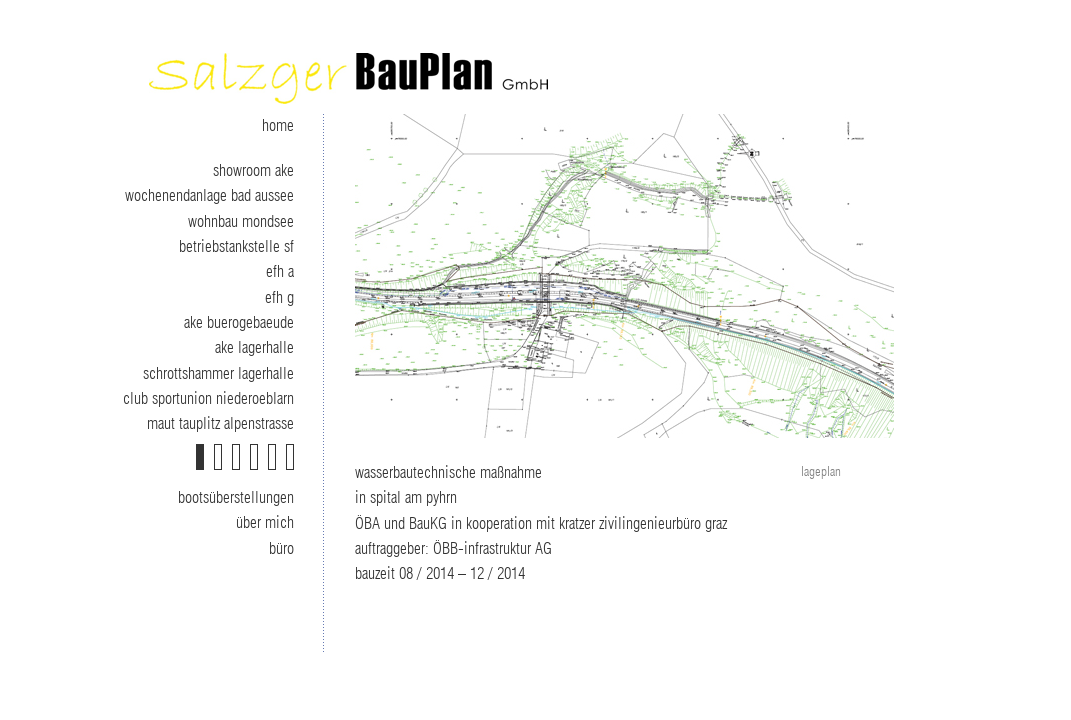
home (278, 126)
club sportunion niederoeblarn (208, 399)
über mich (265, 523)
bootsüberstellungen (236, 498)
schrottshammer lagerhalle (218, 374)
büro (281, 549)
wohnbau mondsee (241, 222)
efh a (280, 272)
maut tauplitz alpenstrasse (220, 424)
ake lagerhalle (254, 348)
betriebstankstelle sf (236, 247)
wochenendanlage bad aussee (209, 196)
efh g (279, 298)
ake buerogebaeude (239, 323)
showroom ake (253, 171)
